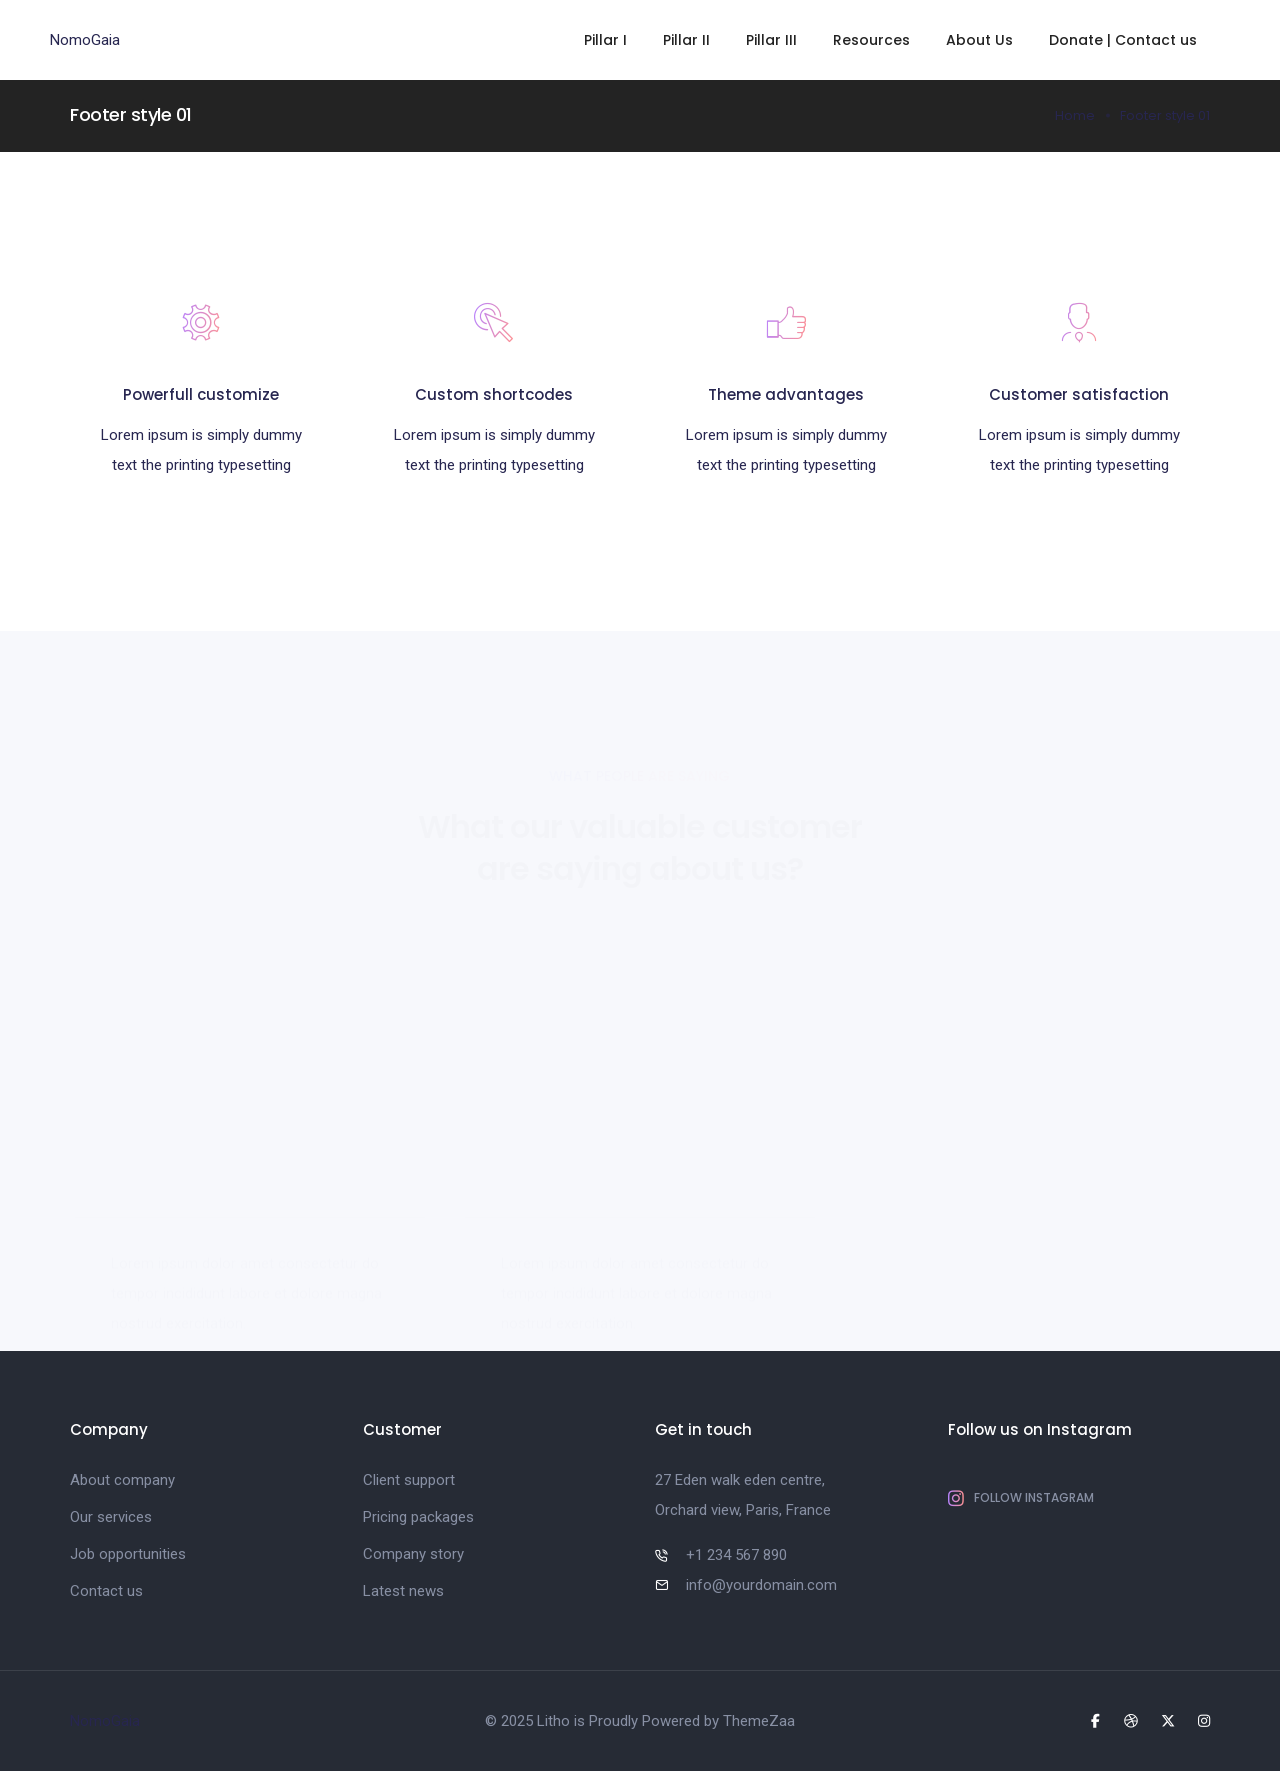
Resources (871, 40)
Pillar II (686, 40)
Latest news (403, 1591)
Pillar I (605, 40)
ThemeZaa (759, 1721)
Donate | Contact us (1123, 40)
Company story (413, 1554)
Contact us (106, 1591)
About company (122, 1480)
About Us (979, 40)
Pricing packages (418, 1517)
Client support (409, 1480)
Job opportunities (128, 1554)
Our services (111, 1517)
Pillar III (771, 40)
